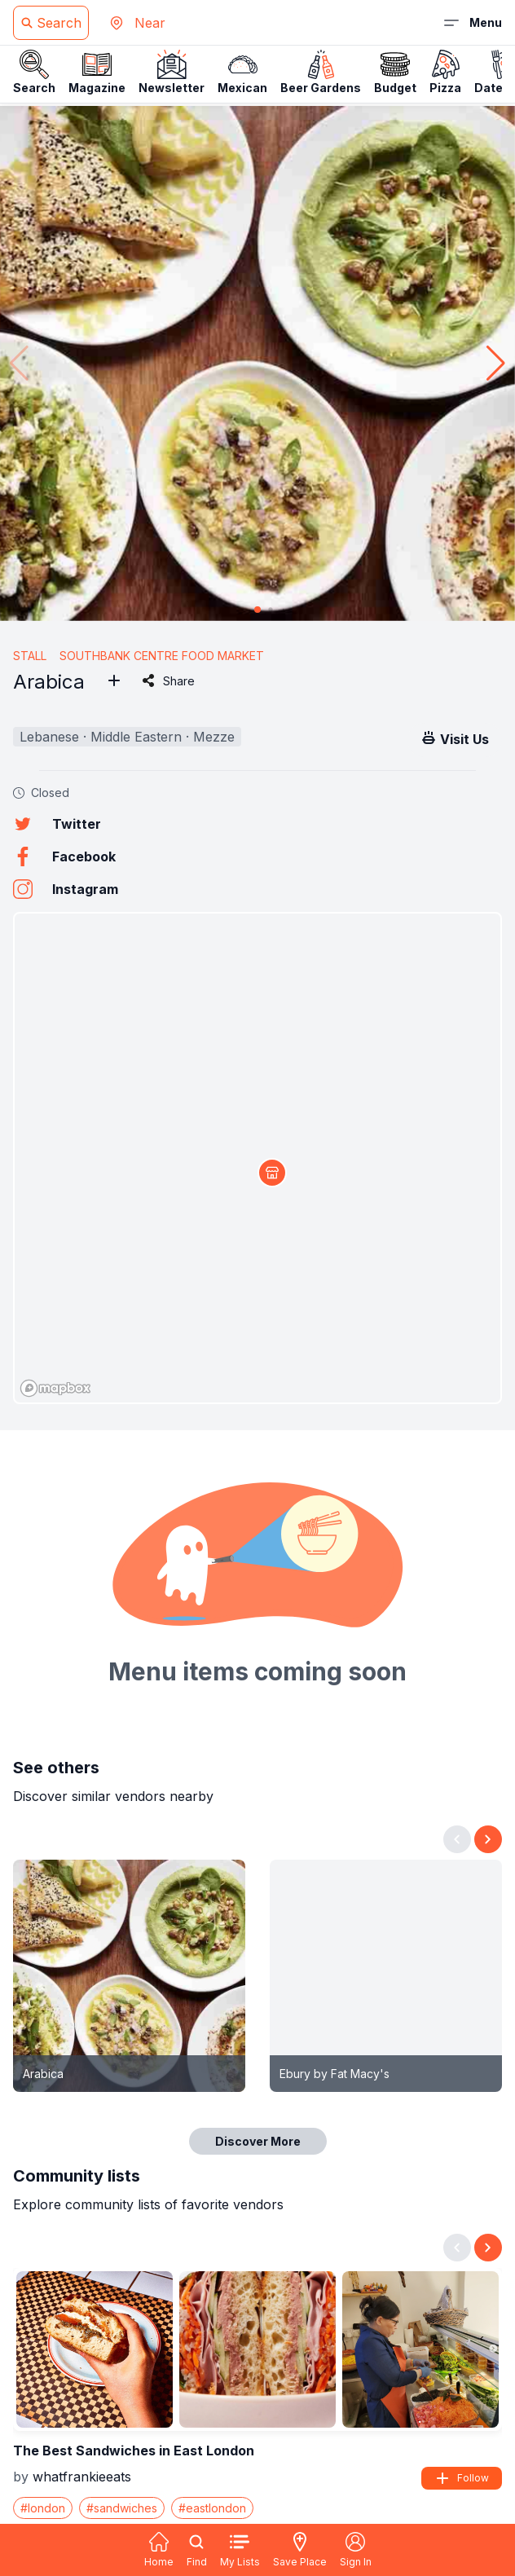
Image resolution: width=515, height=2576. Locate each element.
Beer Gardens (320, 72)
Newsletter (172, 72)
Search (34, 72)
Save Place (300, 2550)
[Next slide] (488, 1839)
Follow (461, 2478)
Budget (395, 72)
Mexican (242, 72)
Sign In (356, 2550)
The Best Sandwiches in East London (133, 2450)
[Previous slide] (457, 1839)
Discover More (258, 2141)
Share (167, 680)
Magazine (96, 72)
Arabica (43, 2074)
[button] (496, 363)
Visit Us (454, 738)
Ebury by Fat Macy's (335, 2074)
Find (197, 2550)
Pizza (445, 72)
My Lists (240, 2550)
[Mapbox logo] (55, 1388)
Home (159, 2550)
